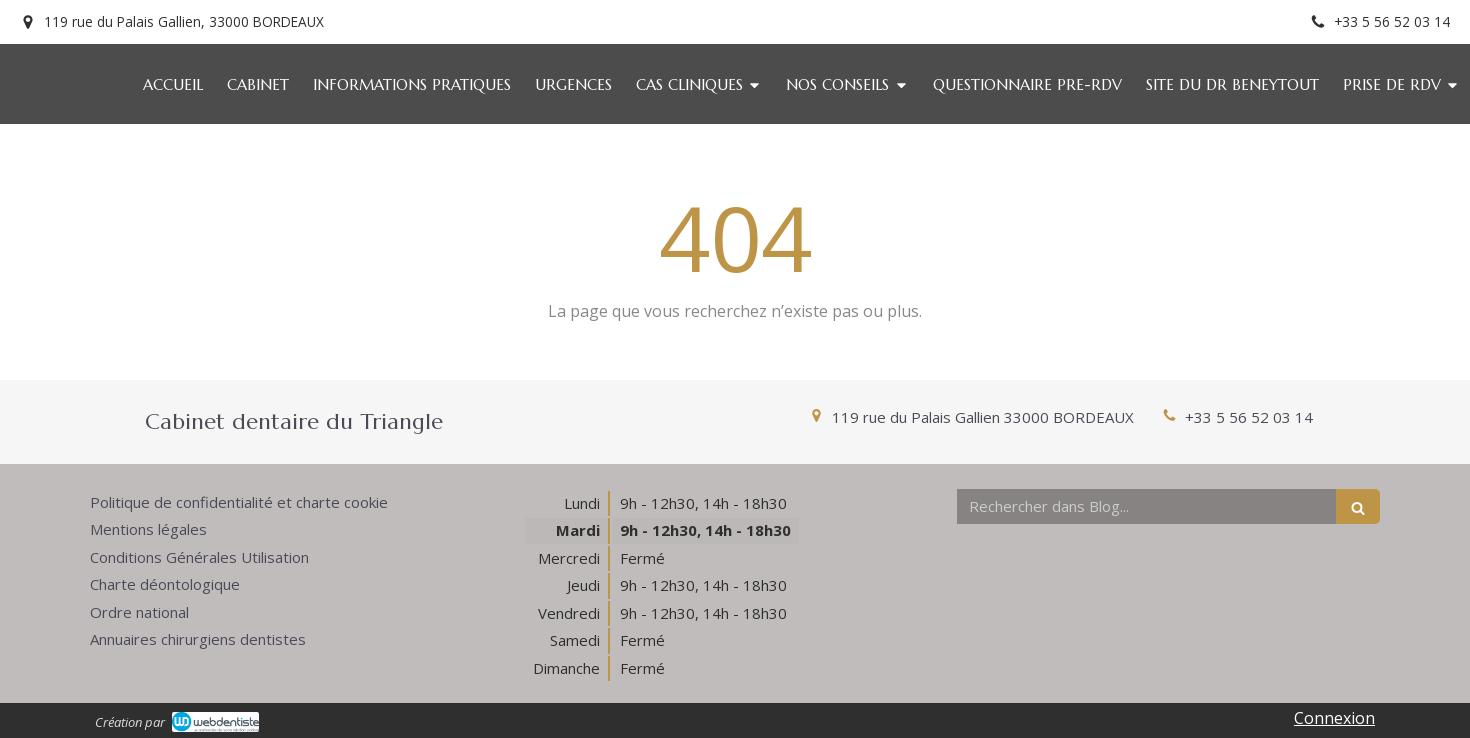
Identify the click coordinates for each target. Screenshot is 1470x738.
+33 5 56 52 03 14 (1249, 417)
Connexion (1334, 718)
